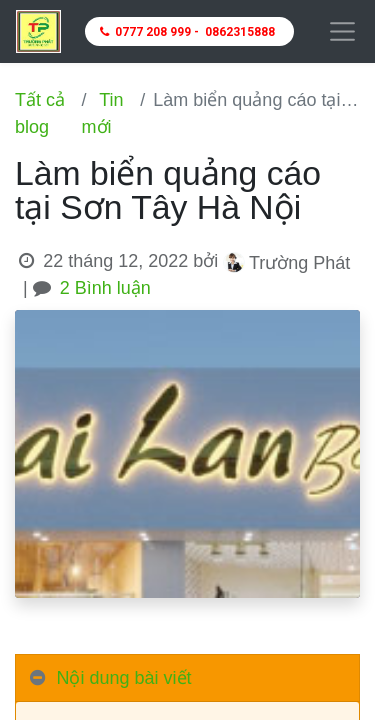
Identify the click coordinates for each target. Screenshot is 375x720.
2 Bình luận (105, 288)
